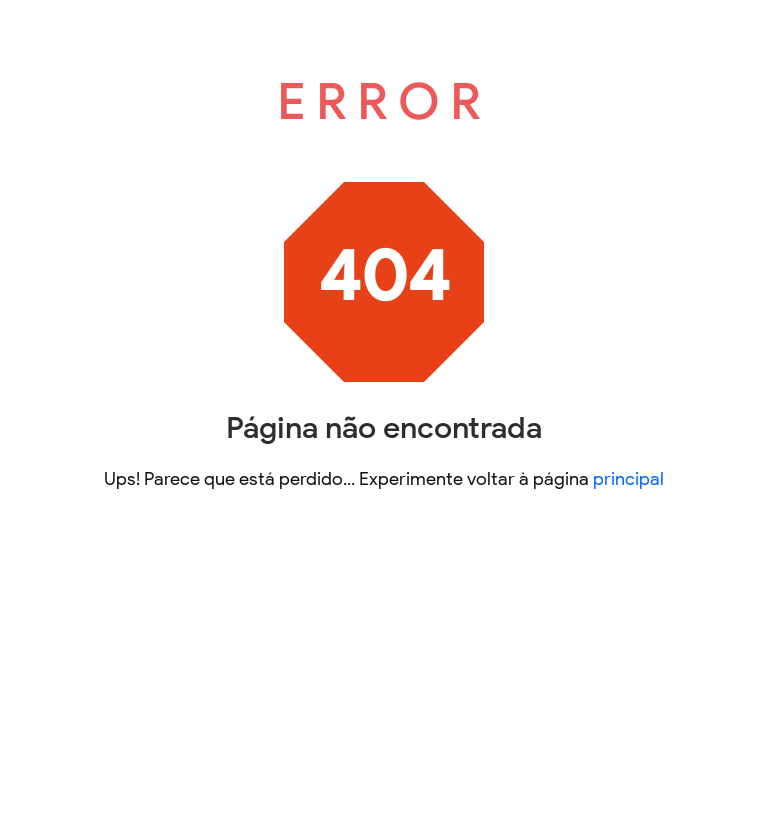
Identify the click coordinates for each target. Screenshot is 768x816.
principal (628, 479)
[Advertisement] (384, 670)
